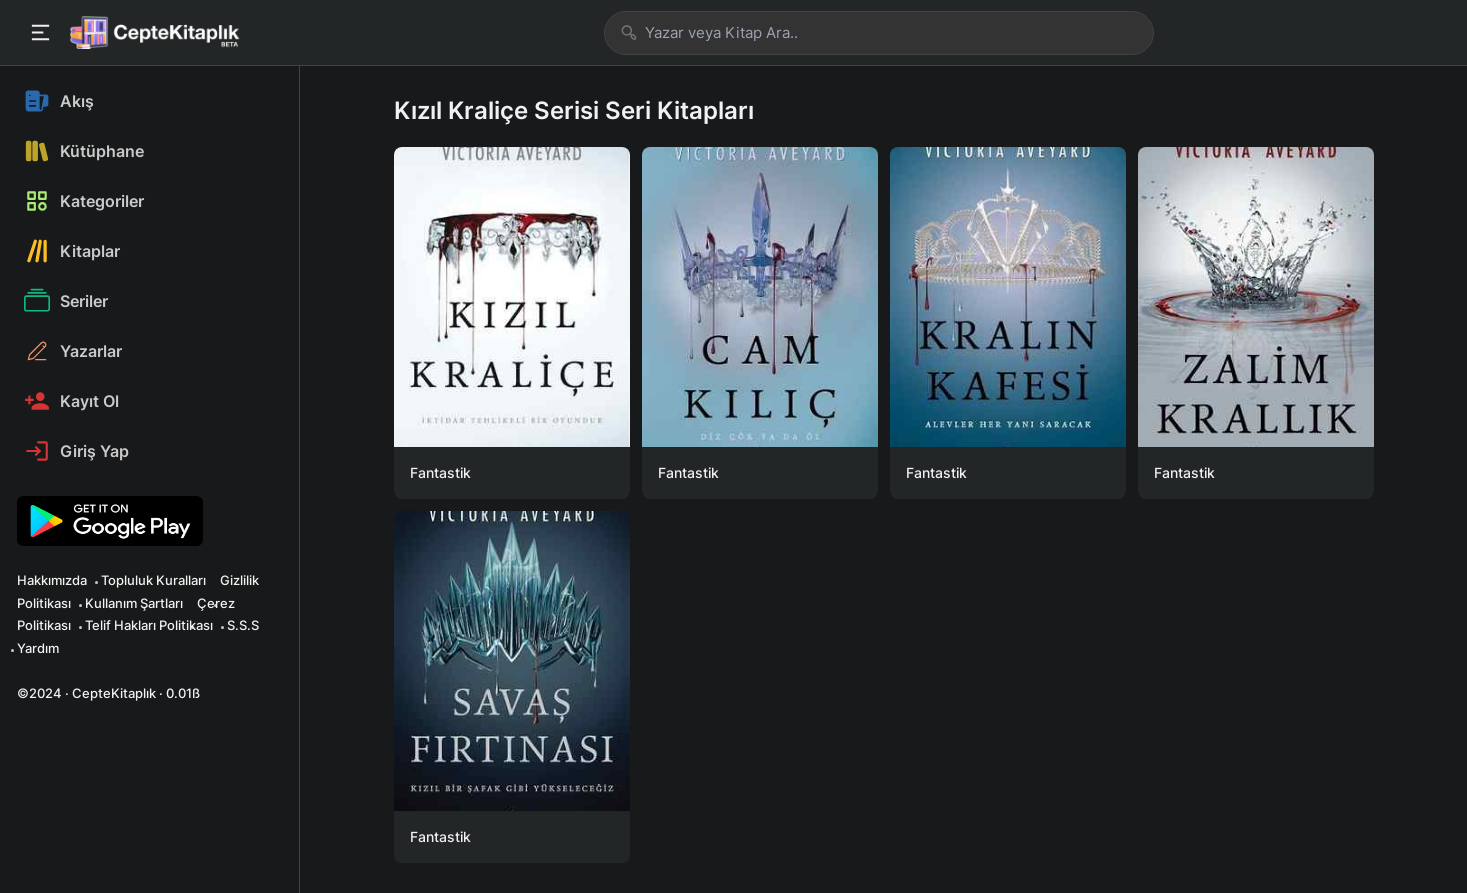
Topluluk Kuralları (153, 580)
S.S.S (243, 625)
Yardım (38, 648)
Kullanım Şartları (134, 603)
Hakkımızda (52, 580)
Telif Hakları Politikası (149, 625)
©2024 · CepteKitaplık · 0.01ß (108, 693)
